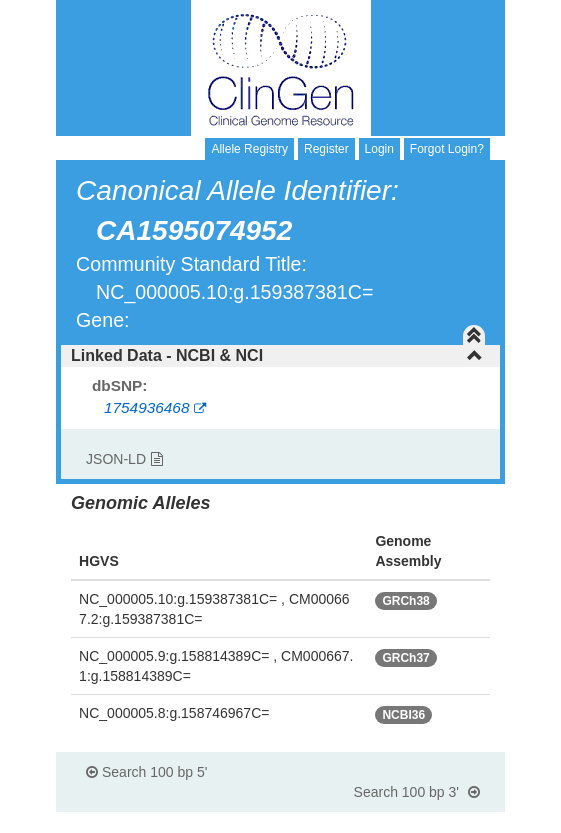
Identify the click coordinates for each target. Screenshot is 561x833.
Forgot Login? (447, 149)
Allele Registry (249, 149)
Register (326, 149)
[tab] (280, 356)
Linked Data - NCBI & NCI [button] (277, 355)
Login (379, 149)
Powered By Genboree (407, 823)
